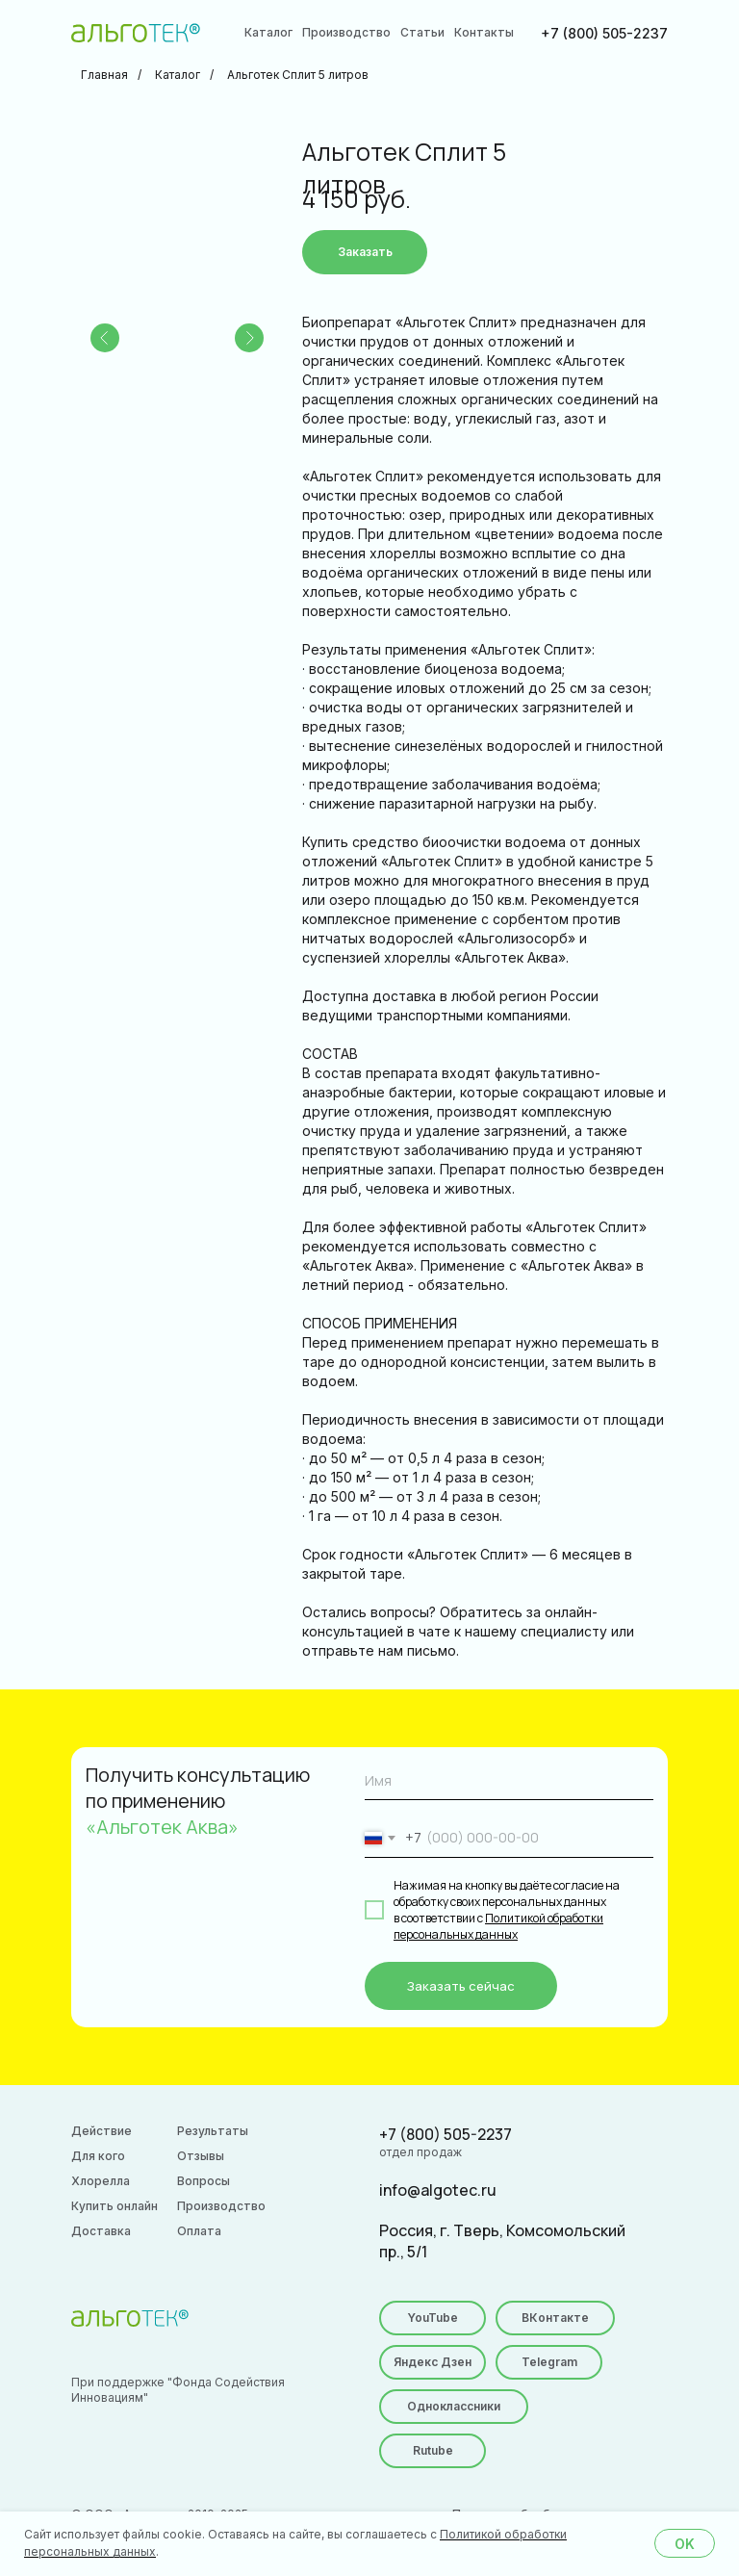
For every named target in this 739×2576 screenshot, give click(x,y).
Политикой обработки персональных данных (498, 1926)
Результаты (212, 2131)
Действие (101, 2131)
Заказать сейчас (461, 1986)
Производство (346, 32)
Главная (104, 74)
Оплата (199, 2231)
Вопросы (203, 2181)
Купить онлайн (114, 2206)
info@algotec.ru (438, 2190)
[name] (509, 1781)
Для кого (98, 2156)
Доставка (101, 2231)
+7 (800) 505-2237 (604, 33)
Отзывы (200, 2156)
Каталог (268, 32)
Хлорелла (100, 2181)
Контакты (484, 32)
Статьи (422, 32)
